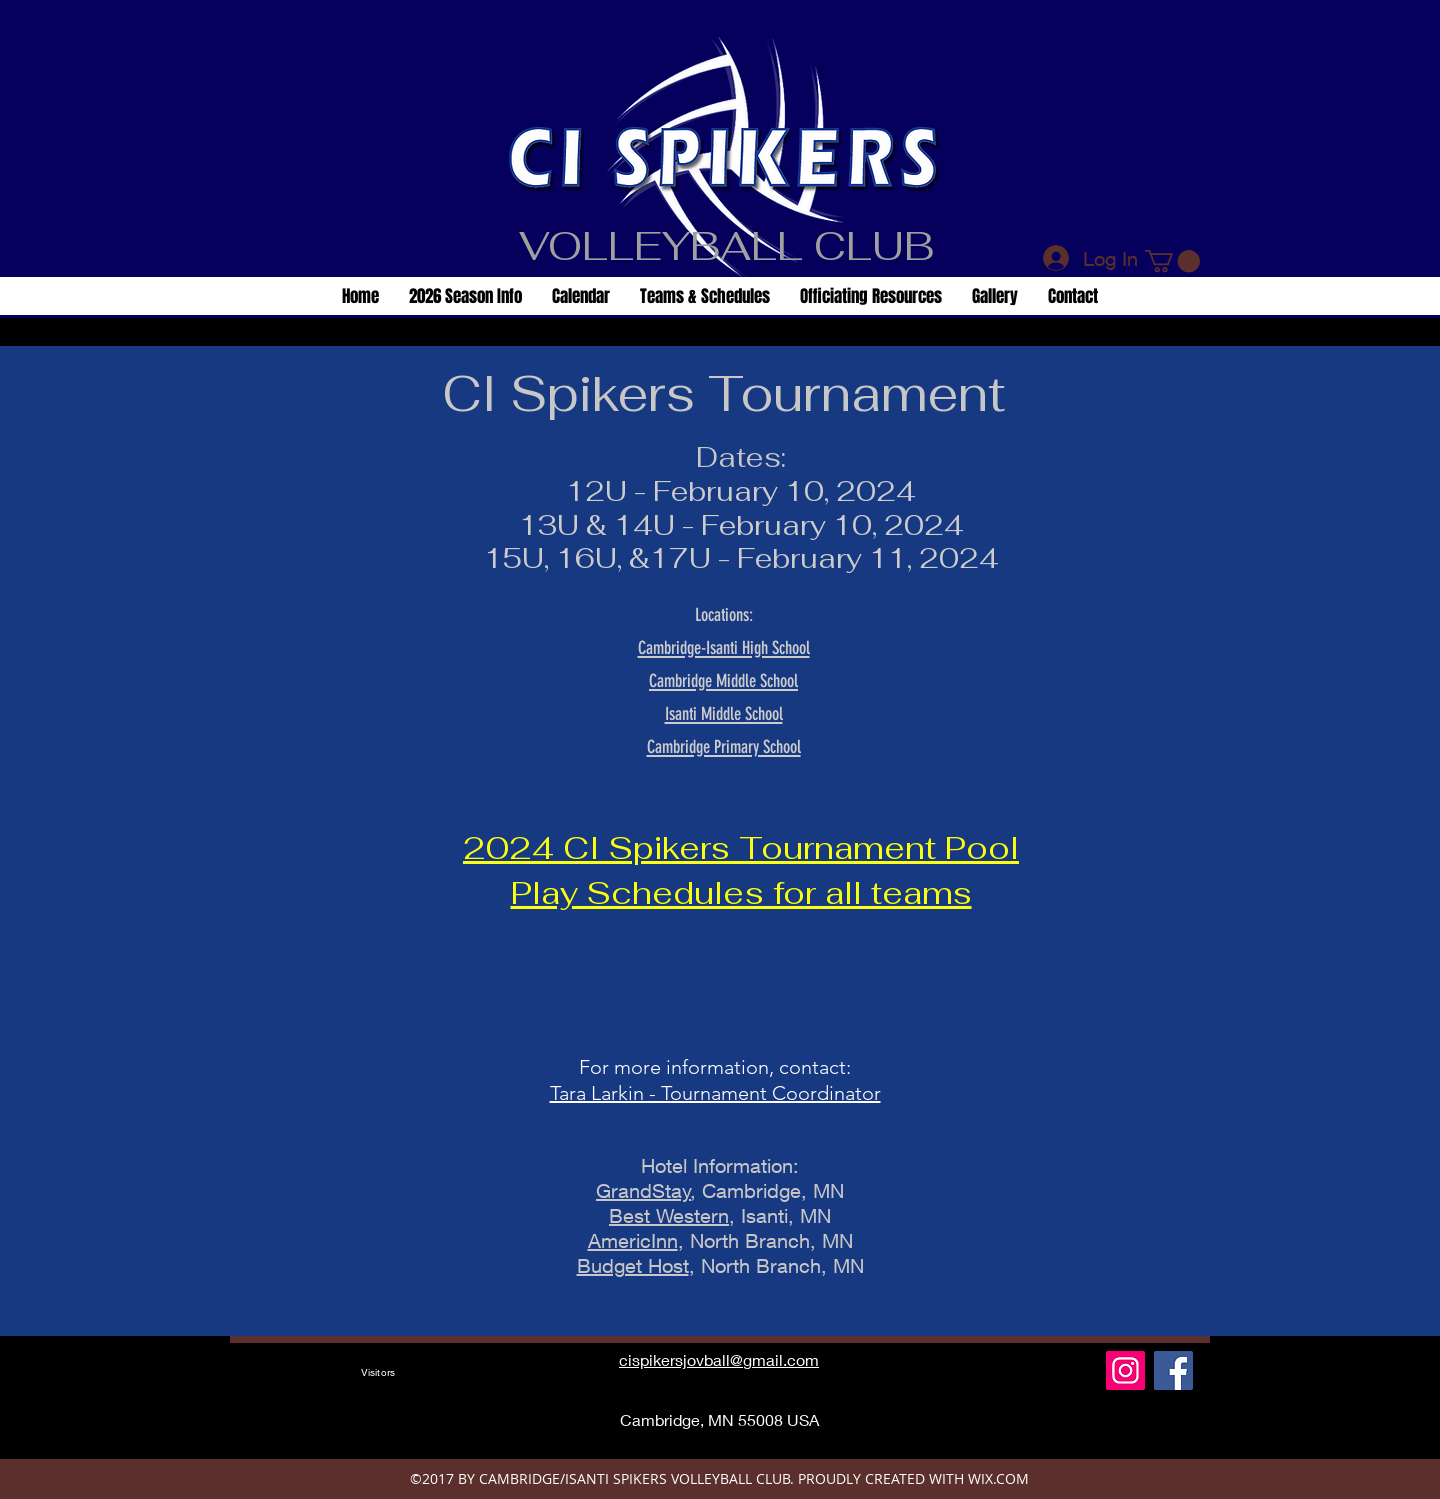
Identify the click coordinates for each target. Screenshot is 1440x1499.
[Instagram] (1125, 1370)
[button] (1172, 261)
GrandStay (643, 1190)
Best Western (669, 1215)
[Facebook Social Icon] (1173, 1370)
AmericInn (633, 1240)
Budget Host (633, 1265)
